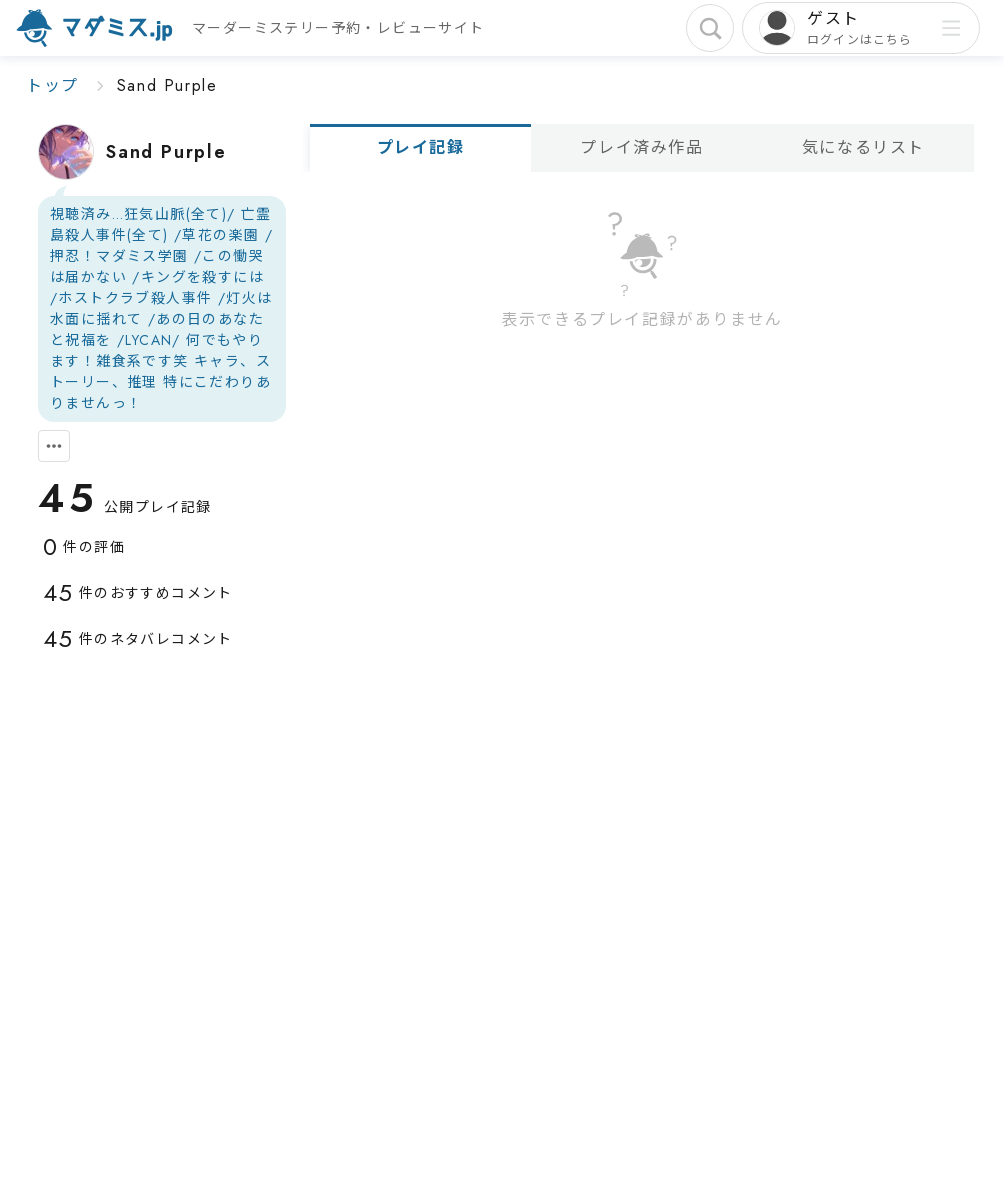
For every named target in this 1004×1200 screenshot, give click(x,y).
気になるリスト (863, 147)
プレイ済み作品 (641, 147)
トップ (52, 85)
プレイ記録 (421, 147)
